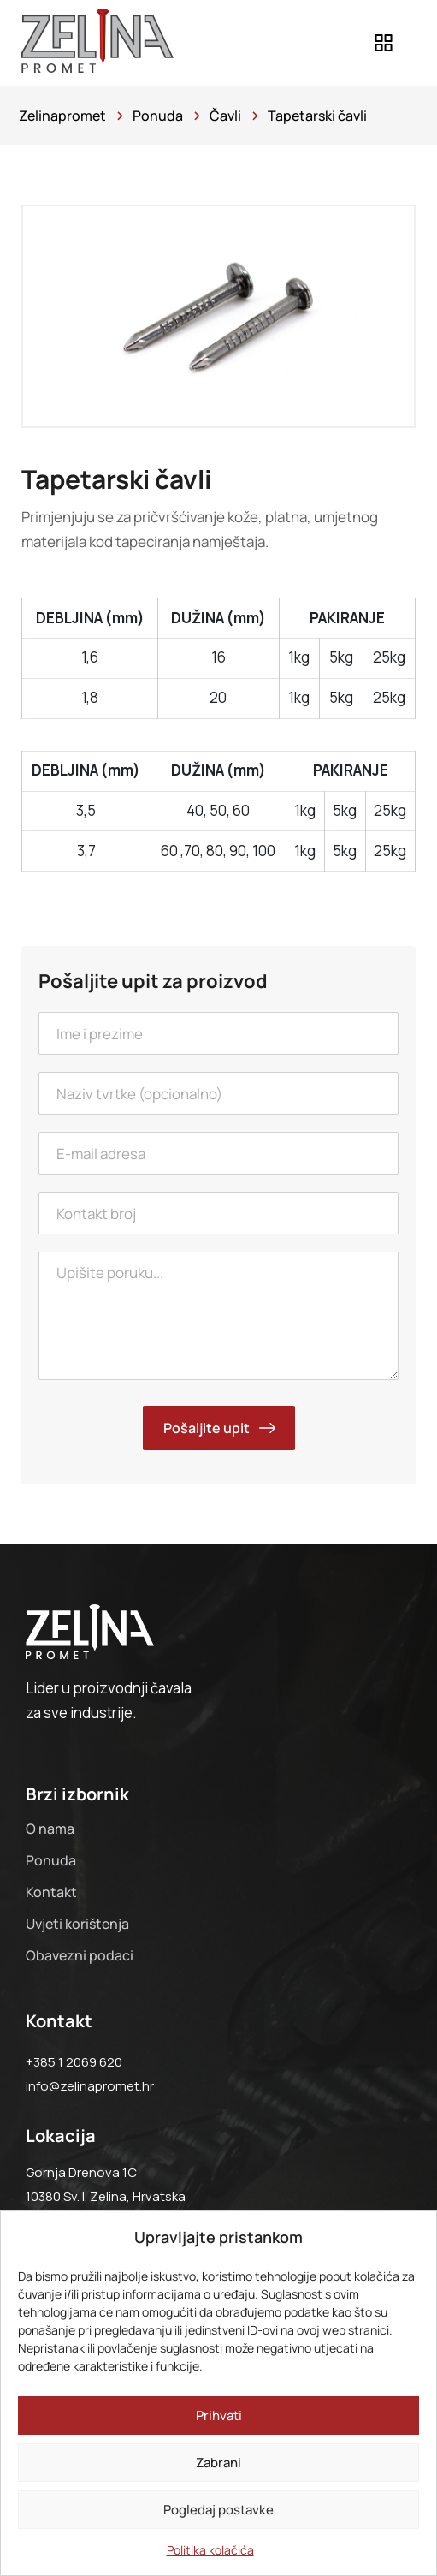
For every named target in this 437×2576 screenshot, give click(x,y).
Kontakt (51, 1892)
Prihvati (219, 2415)
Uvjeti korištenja (77, 1923)
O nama (50, 1828)
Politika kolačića (210, 2550)
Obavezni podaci (79, 1955)
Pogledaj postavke (218, 2510)
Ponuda (51, 1860)
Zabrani (218, 2463)
